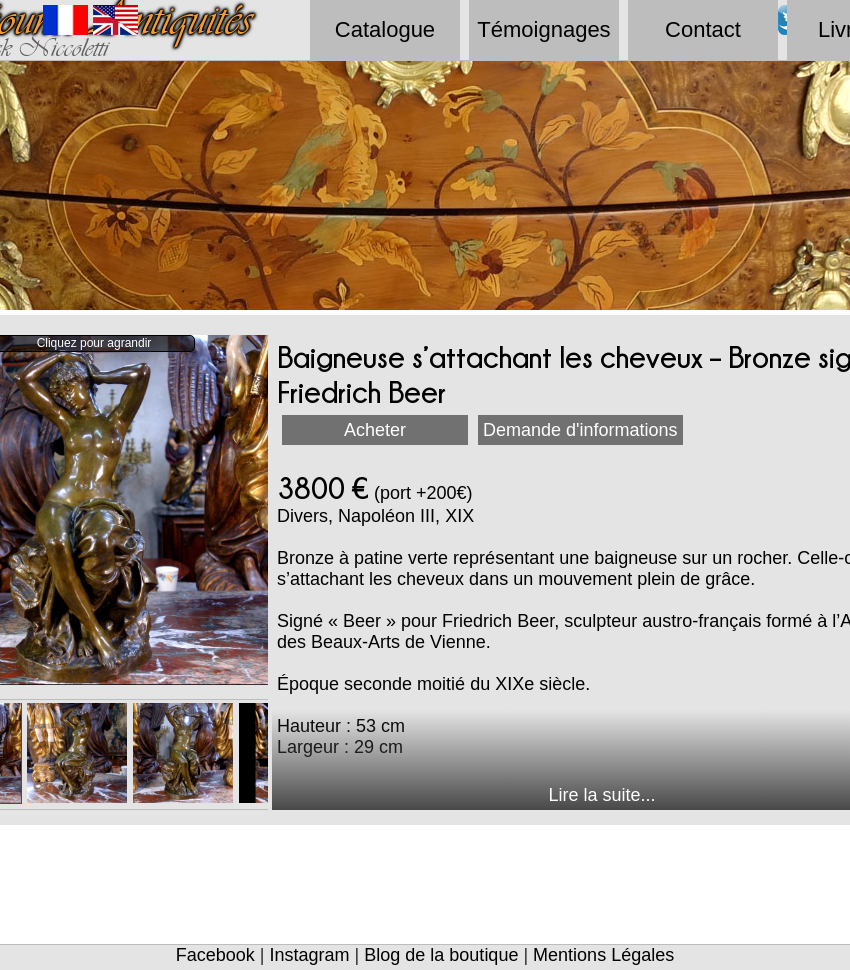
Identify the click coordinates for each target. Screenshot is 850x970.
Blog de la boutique (441, 955)
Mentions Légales (603, 955)
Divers (302, 516)
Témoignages (543, 29)
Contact (703, 29)
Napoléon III (386, 516)
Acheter (375, 430)
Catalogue (385, 29)
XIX (459, 516)
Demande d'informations (580, 430)
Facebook (215, 955)
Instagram (310, 955)
